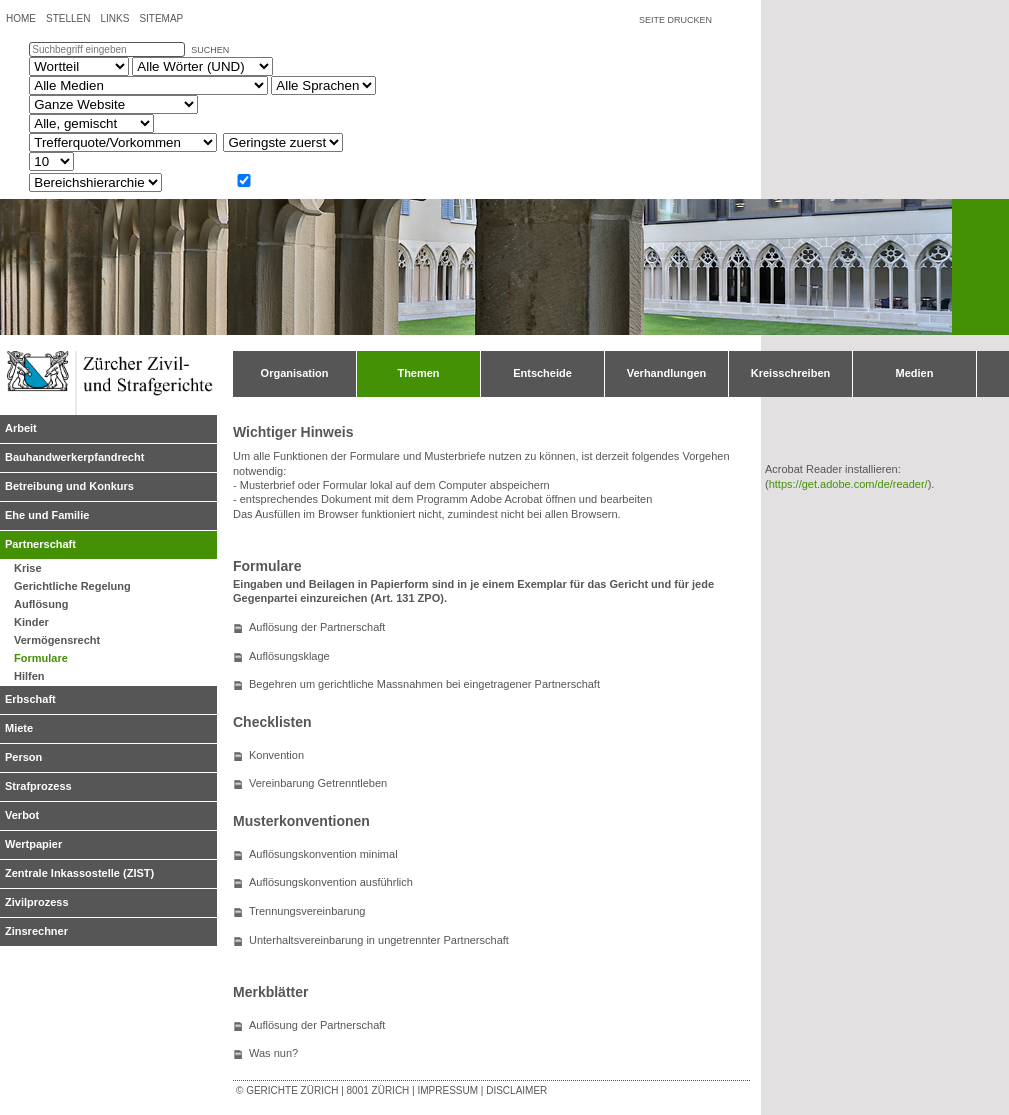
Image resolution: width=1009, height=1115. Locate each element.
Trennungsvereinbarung (307, 911)
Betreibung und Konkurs (69, 486)
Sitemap (161, 18)
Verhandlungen (666, 373)
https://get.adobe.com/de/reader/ (848, 484)
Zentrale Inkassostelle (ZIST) (79, 873)
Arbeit (21, 428)
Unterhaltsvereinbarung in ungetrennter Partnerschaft (379, 940)
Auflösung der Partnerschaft (317, 627)
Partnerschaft (40, 544)
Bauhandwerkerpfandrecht (74, 457)
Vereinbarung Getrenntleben (318, 783)
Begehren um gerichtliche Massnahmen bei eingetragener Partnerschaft (424, 684)
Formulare (41, 658)
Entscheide (542, 373)
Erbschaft (30, 699)
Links (114, 18)
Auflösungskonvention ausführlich (331, 882)
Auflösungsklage (289, 656)
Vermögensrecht (57, 640)
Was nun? (273, 1053)
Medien (915, 373)
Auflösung (41, 604)
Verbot (22, 815)
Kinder (31, 622)
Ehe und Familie (47, 515)
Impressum (447, 1090)
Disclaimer (516, 1090)
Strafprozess (38, 786)
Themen (418, 373)
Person (23, 757)
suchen (210, 50)
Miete (19, 728)
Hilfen (29, 676)
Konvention (276, 755)
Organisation (295, 373)
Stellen (68, 18)
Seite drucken (675, 20)
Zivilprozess (37, 902)
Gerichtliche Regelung (72, 586)
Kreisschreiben (790, 373)
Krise (28, 568)
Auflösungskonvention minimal (323, 854)
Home (21, 18)
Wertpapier (33, 844)
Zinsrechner (36, 931)
